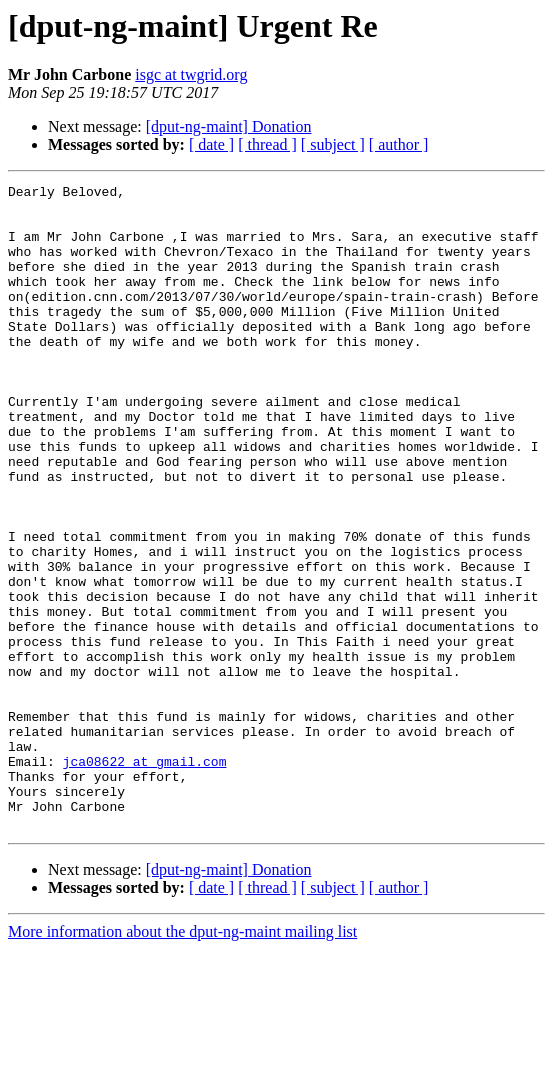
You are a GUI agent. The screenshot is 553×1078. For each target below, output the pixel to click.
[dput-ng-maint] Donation (229, 126)
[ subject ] (333, 144)
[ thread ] (267, 144)
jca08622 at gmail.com (145, 878)
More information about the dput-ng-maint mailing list (182, 1060)
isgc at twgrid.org (191, 74)
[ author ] (399, 144)
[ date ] (211, 144)
